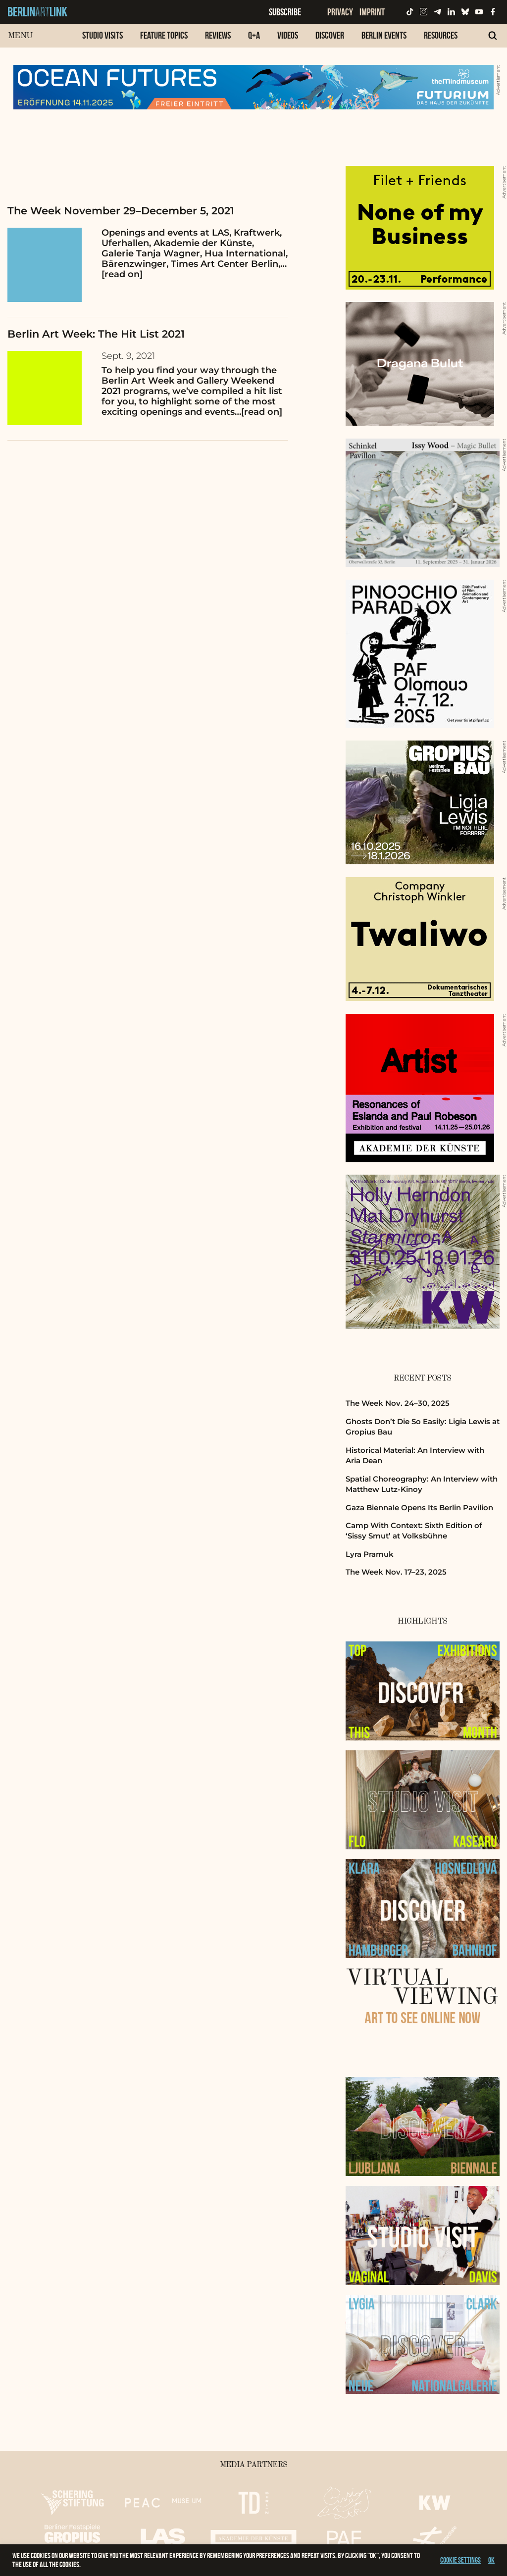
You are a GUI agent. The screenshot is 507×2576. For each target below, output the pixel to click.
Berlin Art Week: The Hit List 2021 (96, 334)
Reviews (218, 35)
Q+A (254, 35)
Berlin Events (383, 35)
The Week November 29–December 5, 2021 (120, 210)
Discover (329, 35)
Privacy (340, 11)
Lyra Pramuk (370, 1554)
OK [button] (491, 2560)
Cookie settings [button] (460, 2560)
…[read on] (258, 411)
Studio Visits (102, 35)
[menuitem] (102, 40)
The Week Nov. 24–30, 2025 (398, 1403)
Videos (287, 35)
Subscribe (285, 11)
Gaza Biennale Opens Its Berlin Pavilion (419, 1507)
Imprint (372, 11)
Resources (440, 35)
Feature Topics (164, 35)
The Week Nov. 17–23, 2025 (396, 1572)
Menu (20, 36)
